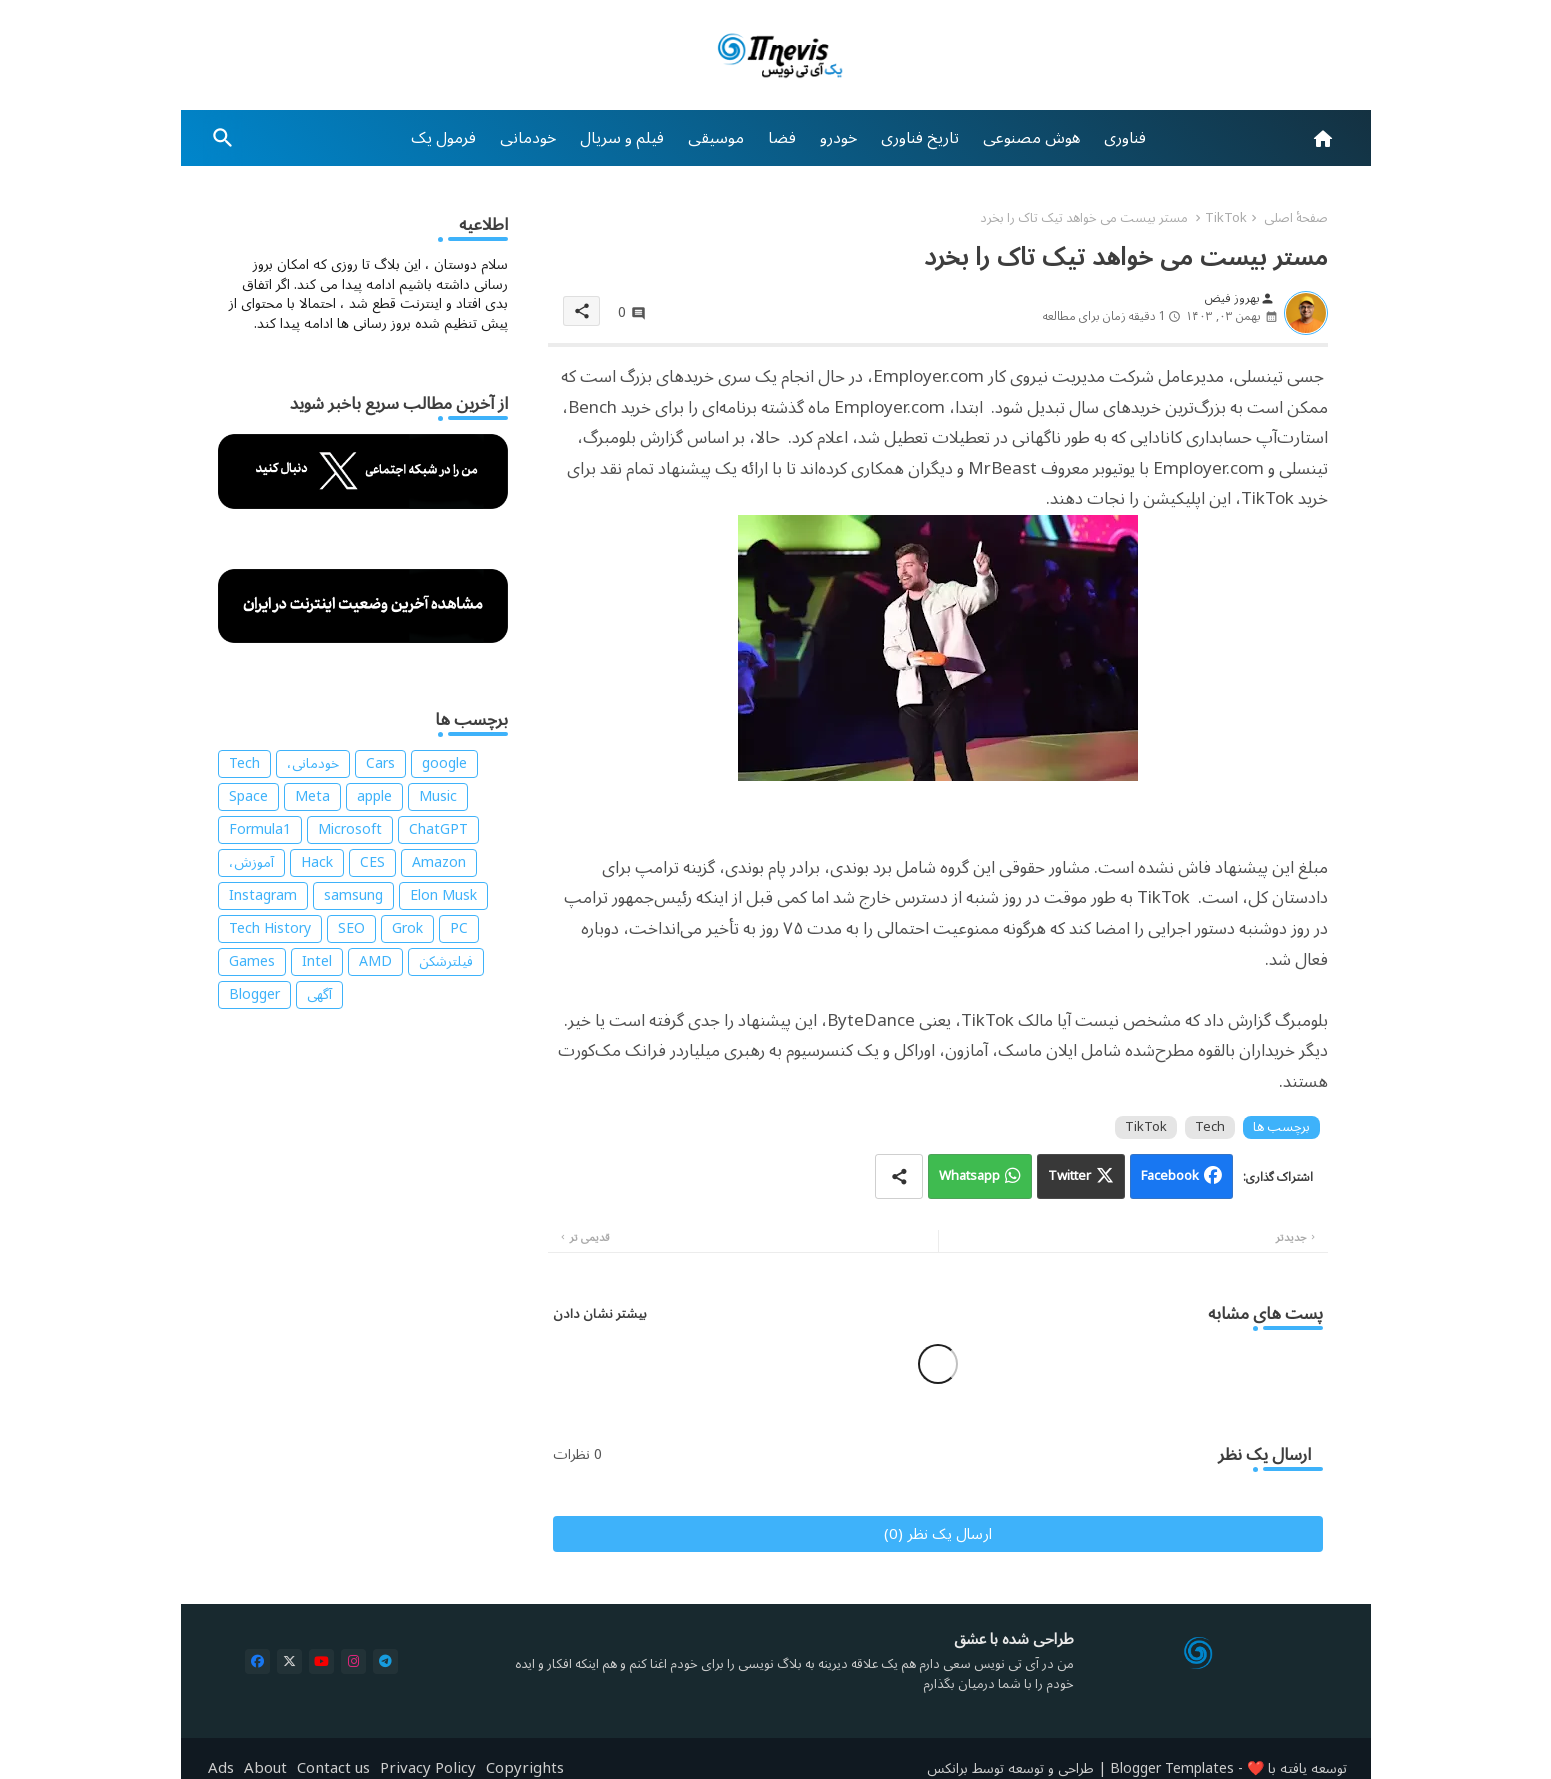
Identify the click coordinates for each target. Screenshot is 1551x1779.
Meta (312, 797)
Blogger (254, 995)
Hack (317, 863)
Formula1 (260, 830)
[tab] (1125, 138)
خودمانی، (313, 764)
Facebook (1170, 1176)
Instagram (263, 896)
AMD (375, 962)
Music (438, 797)
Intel (317, 962)
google (444, 764)
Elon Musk (443, 896)
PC (459, 929)
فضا (782, 138)
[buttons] (257, 1661)
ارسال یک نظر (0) (938, 1534)
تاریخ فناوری (920, 138)
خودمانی (528, 138)
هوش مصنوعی (1031, 138)
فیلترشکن (446, 962)
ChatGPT (438, 830)
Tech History (270, 929)
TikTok (1226, 218)
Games (252, 962)
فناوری (1125, 138)
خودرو (838, 138)
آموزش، (251, 863)
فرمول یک (443, 138)
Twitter (1069, 1176)
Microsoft (350, 830)
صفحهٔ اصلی (1296, 218)
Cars (380, 764)
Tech (1210, 1127)
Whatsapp (969, 1176)
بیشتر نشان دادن (600, 1314)
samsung (353, 896)
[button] (223, 138)
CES (372, 863)
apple (374, 797)
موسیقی (716, 138)
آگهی (319, 995)
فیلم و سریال (622, 138)
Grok (407, 929)
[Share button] (899, 1176)
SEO (351, 929)
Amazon (439, 863)
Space (248, 797)
